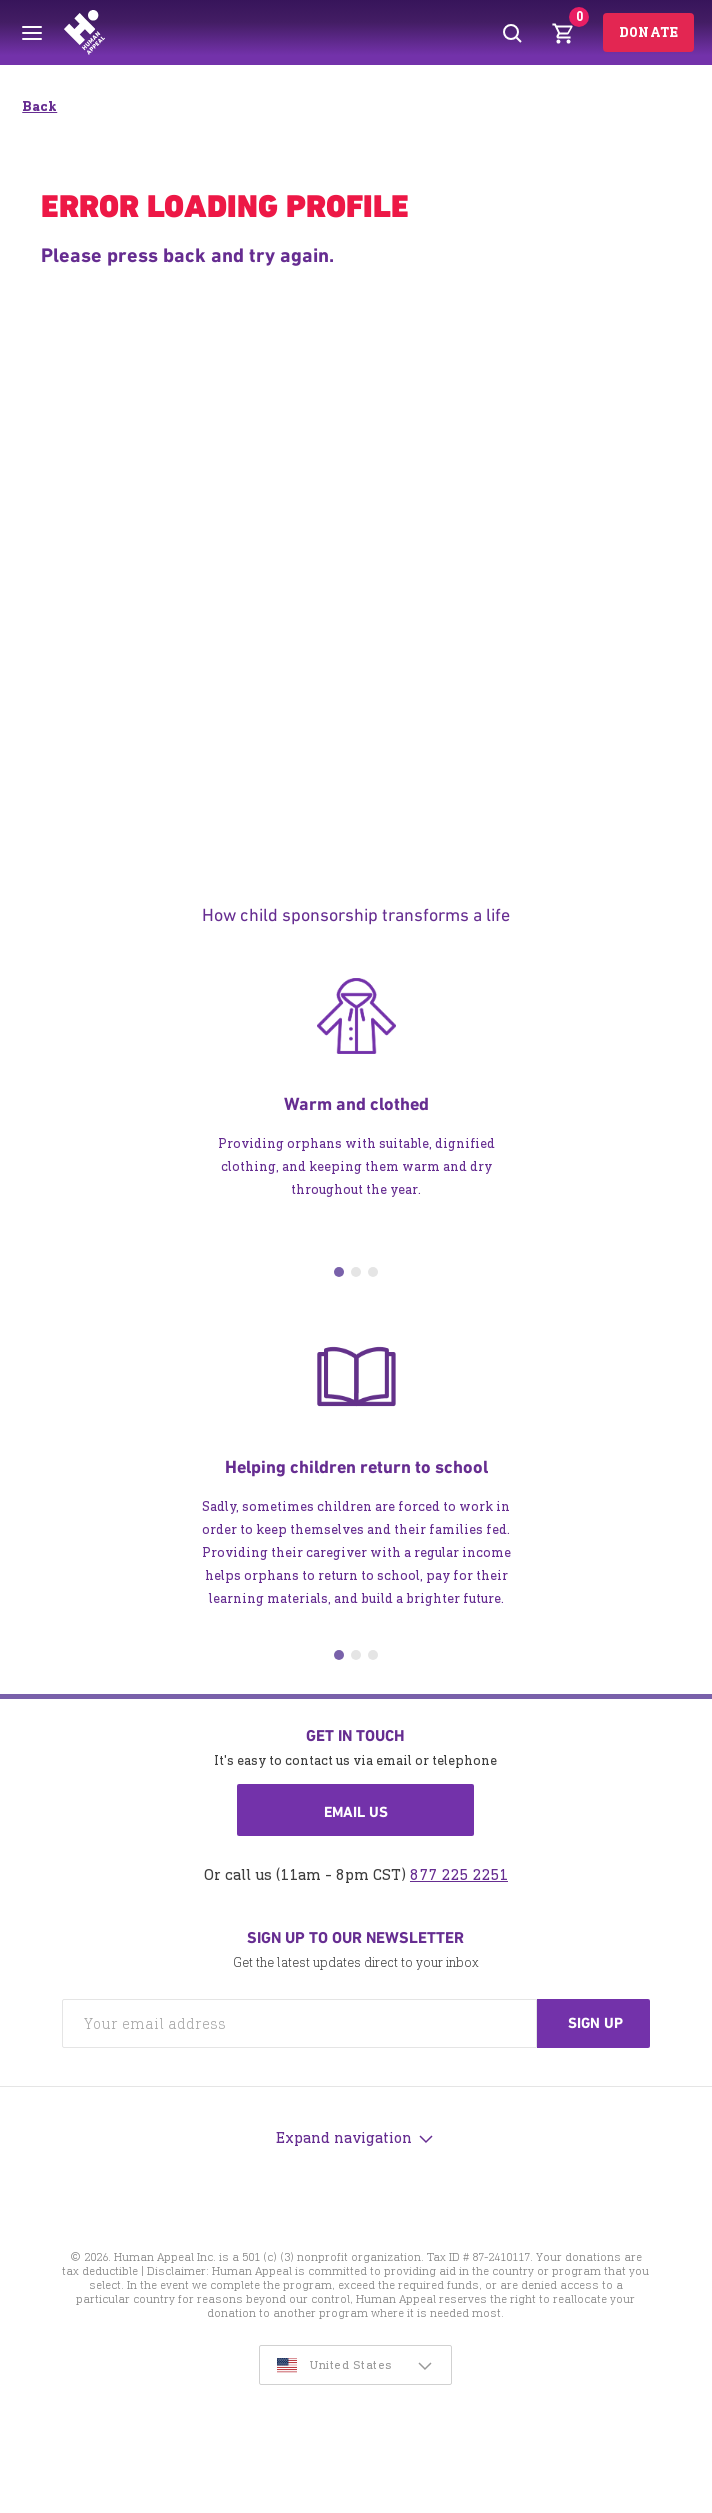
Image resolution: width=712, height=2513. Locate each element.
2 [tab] (356, 1272)
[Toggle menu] (32, 33)
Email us (356, 1812)
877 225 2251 (459, 1874)
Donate (648, 32)
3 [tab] (373, 1272)
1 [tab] (339, 1272)
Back (39, 106)
